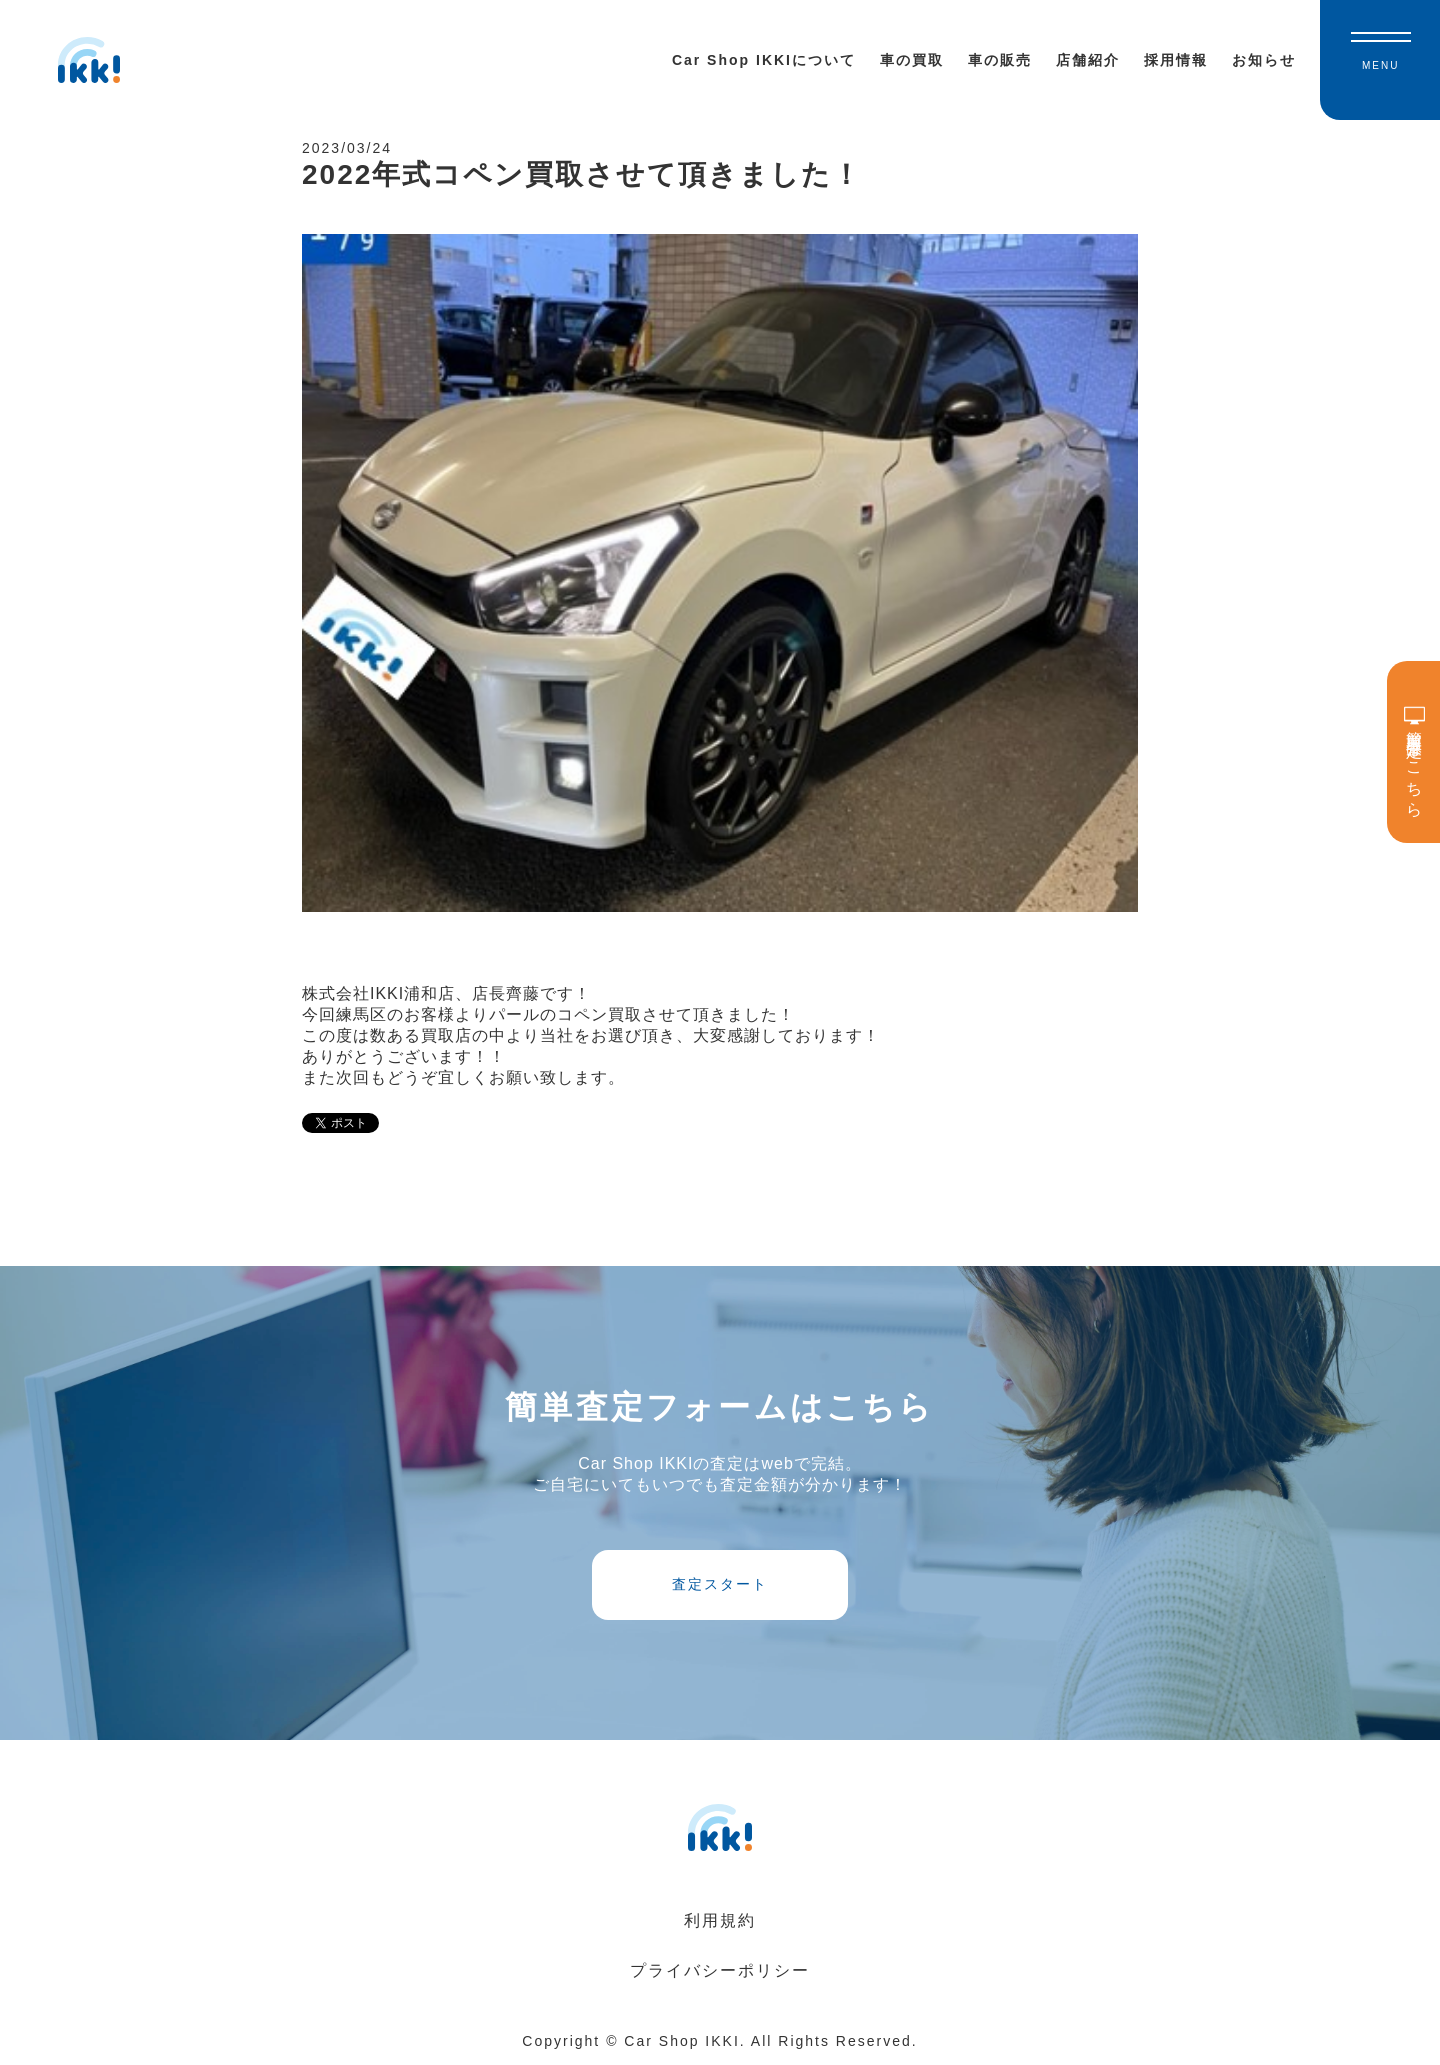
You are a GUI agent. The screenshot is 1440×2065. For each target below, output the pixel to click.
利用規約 (720, 1920)
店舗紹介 (1088, 60)
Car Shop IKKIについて (764, 60)
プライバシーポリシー (720, 1970)
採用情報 (1176, 60)
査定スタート (720, 1584)
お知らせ (1264, 60)
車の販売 (1000, 60)
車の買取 (912, 60)
